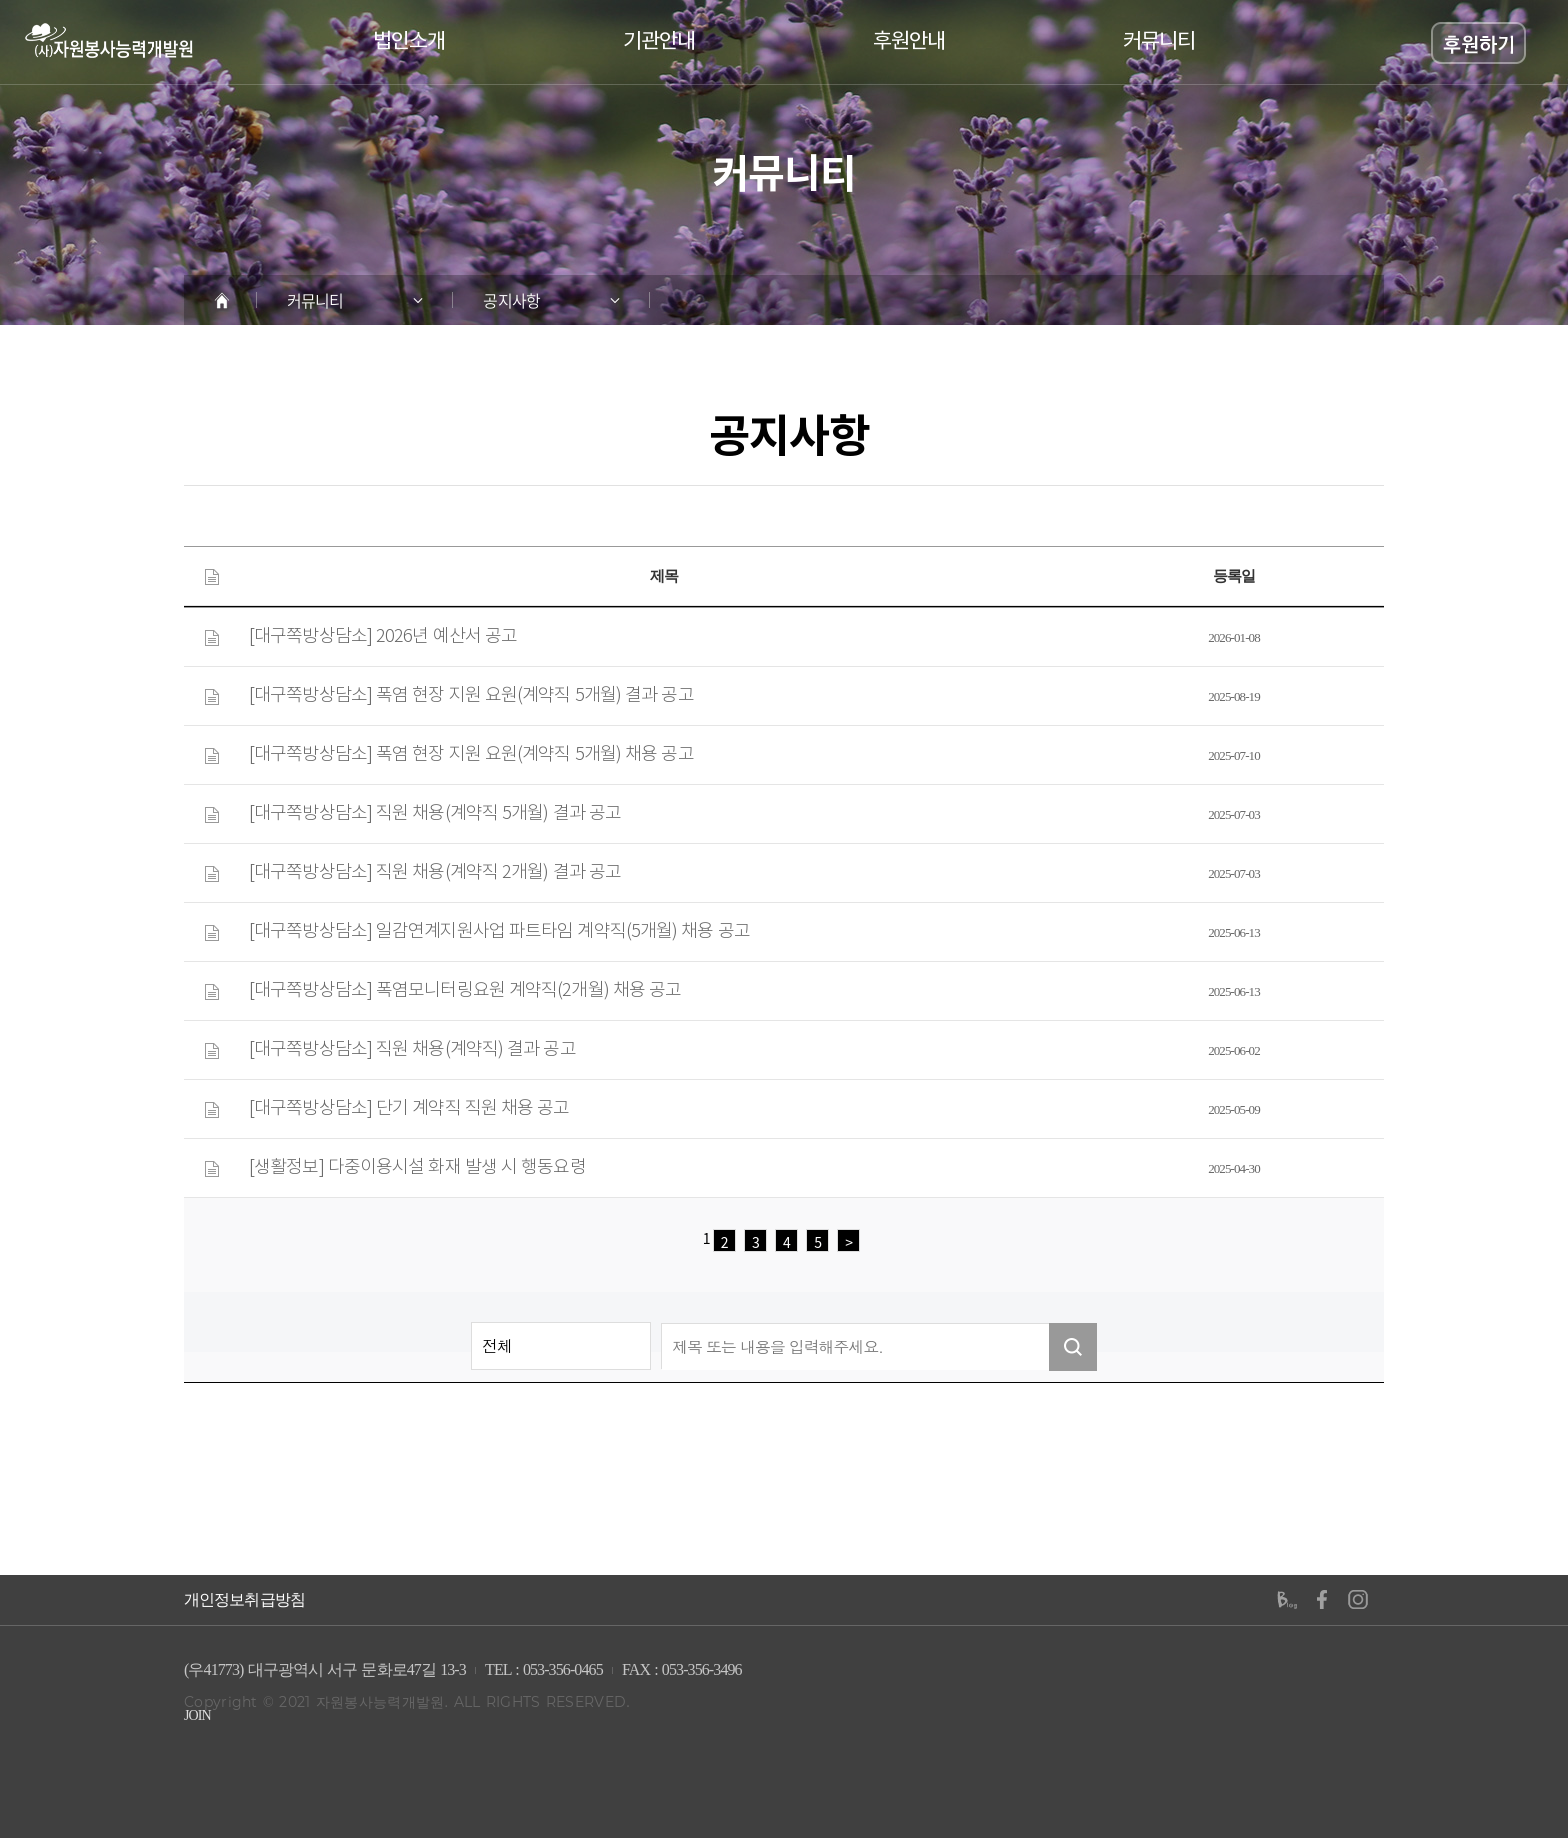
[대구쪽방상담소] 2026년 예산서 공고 (383, 637)
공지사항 (511, 300)
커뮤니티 (1159, 42)
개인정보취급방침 (244, 1600)
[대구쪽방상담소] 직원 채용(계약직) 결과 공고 (412, 1050)
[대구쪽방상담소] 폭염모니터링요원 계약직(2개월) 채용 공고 (465, 991)
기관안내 (659, 42)
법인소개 (409, 42)
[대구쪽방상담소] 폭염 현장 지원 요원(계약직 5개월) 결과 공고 (471, 696)
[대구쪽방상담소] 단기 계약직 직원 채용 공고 (409, 1109)
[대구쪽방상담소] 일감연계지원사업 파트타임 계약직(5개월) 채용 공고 (499, 932)
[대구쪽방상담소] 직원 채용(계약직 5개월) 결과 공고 (435, 814)
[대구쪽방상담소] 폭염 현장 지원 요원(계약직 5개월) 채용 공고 (471, 755)
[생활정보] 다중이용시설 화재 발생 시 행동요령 (417, 1168)
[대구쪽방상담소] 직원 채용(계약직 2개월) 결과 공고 (435, 873)
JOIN (197, 1715)
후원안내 (909, 42)
